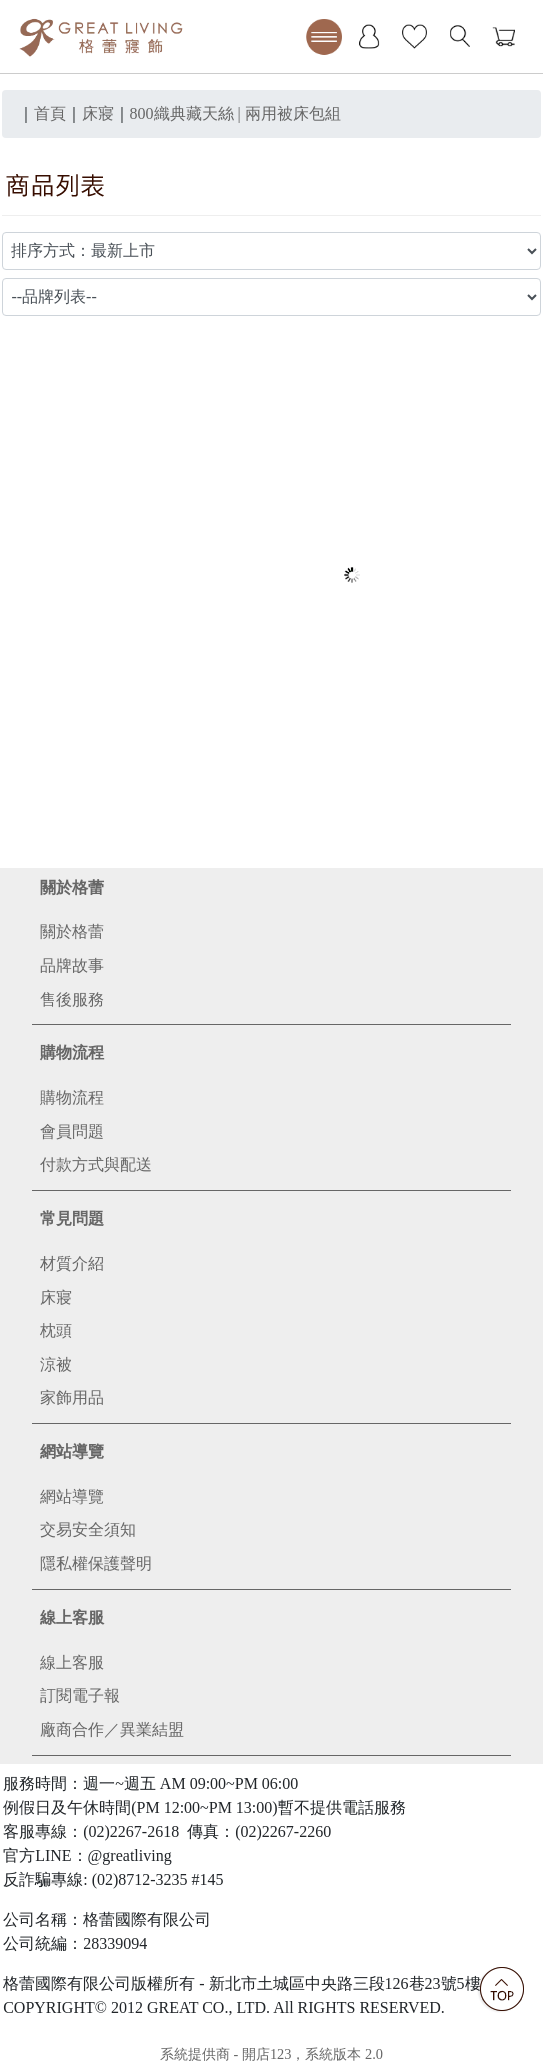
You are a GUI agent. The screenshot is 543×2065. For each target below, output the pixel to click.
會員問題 (72, 1131)
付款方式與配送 (96, 1164)
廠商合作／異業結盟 (112, 1729)
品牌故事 (72, 965)
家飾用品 (72, 1397)
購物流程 (72, 1052)
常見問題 (72, 1218)
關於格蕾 (72, 887)
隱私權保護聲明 (96, 1563)
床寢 (56, 1297)
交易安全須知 (88, 1529)
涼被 (56, 1364)
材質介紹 (72, 1263)
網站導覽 (72, 1451)
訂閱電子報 (80, 1695)
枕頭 (56, 1330)
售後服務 (72, 999)
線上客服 (72, 1617)
